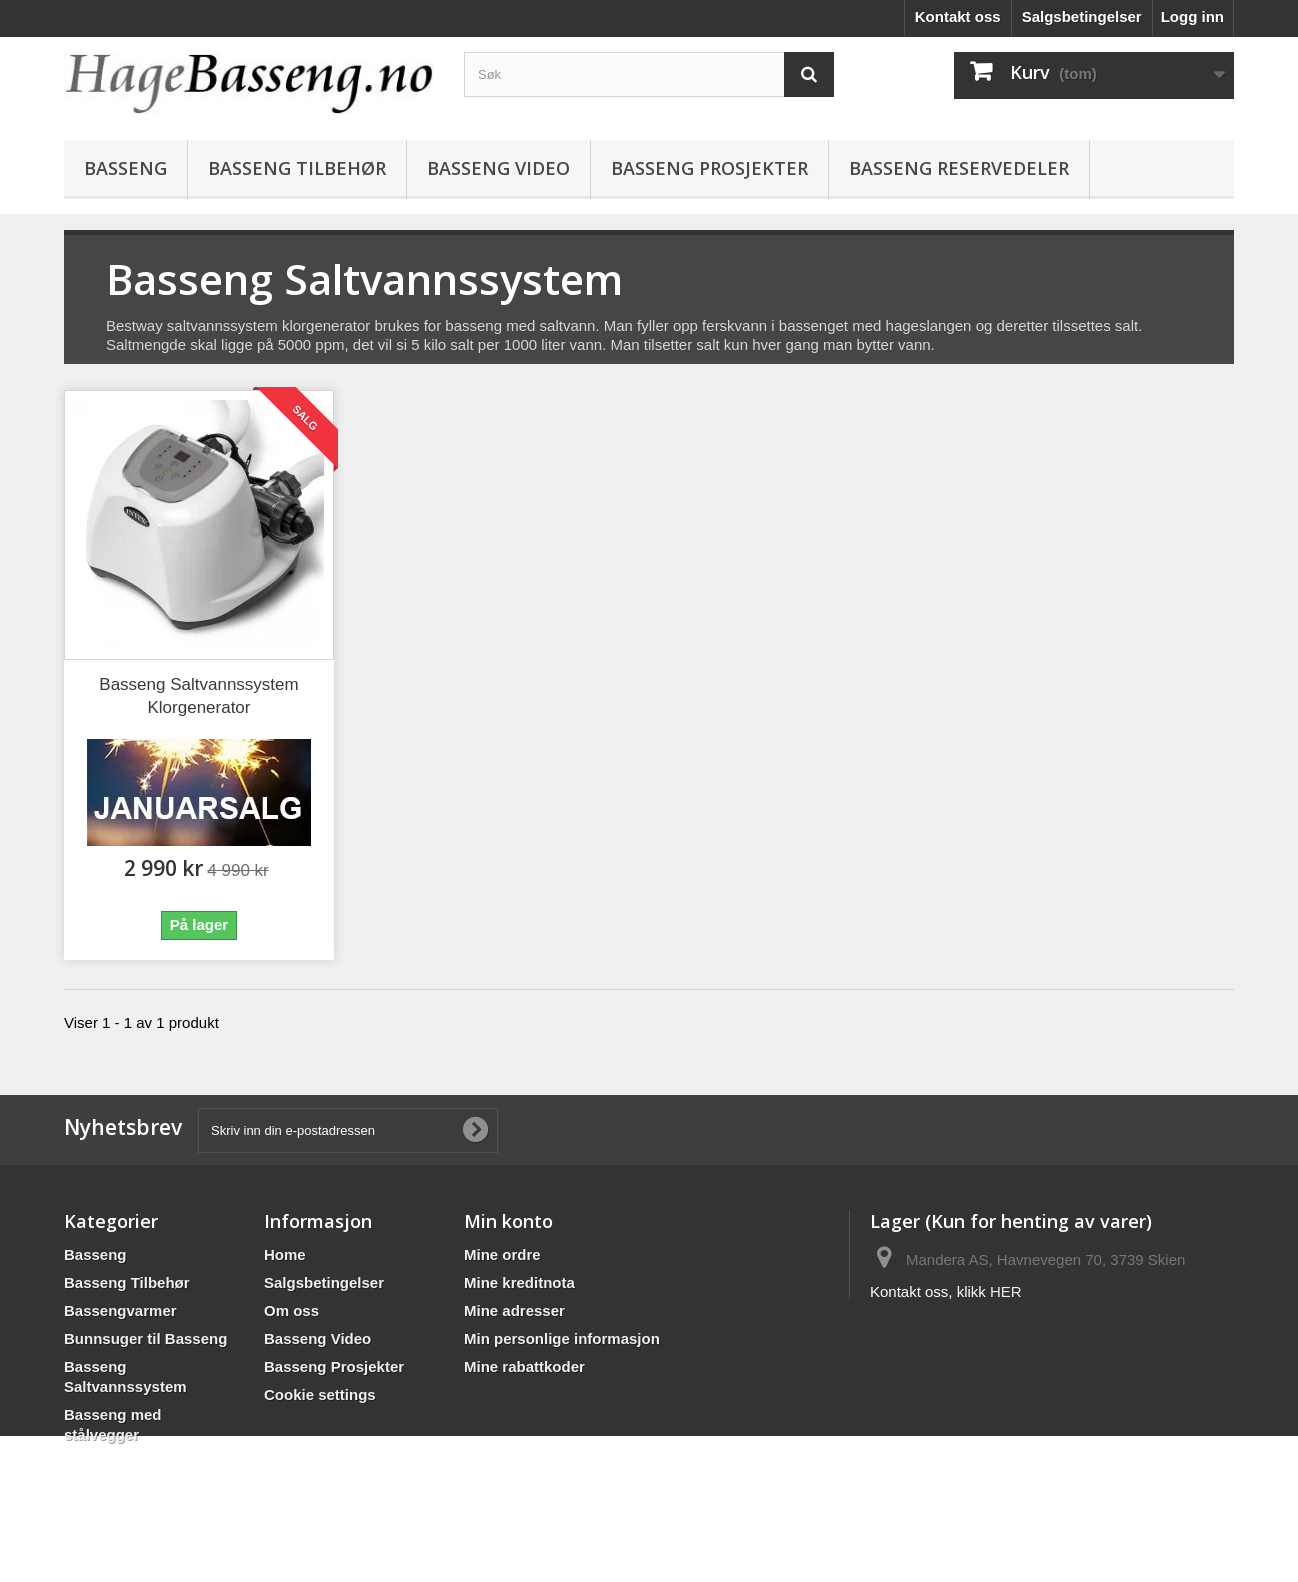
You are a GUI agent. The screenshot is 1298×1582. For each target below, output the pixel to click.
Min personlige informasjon (562, 1338)
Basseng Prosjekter (709, 168)
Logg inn (1192, 16)
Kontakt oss (958, 16)
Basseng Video (498, 168)
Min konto (508, 1221)
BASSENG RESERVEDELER (959, 168)
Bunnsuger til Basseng (145, 1338)
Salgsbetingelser (1082, 16)
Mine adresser (514, 1310)
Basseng (125, 168)
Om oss (291, 1310)
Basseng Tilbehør (297, 168)
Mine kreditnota (519, 1282)
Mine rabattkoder (524, 1366)
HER (1006, 1291)
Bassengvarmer (120, 1310)
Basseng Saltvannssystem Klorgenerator (198, 696)
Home (285, 1254)
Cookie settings (320, 1394)
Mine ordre (502, 1254)
